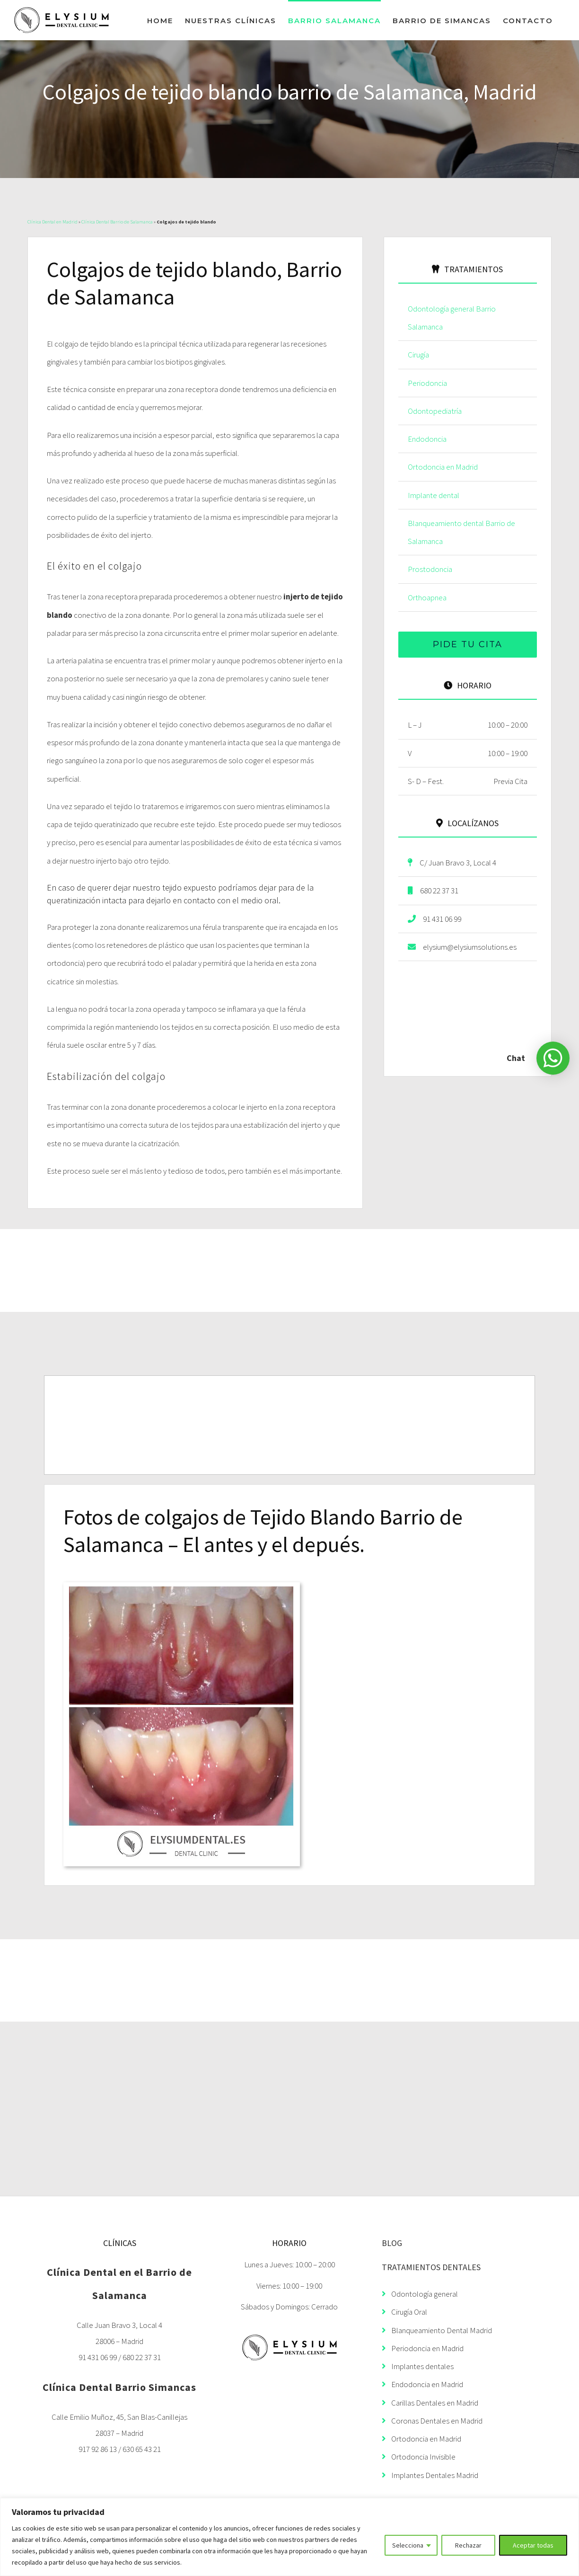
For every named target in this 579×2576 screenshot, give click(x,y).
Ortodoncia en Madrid (443, 467)
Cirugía (418, 354)
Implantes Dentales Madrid (430, 2475)
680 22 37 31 (433, 890)
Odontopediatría (435, 411)
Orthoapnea (427, 597)
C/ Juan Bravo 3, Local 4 (452, 862)
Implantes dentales (418, 2366)
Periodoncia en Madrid (423, 2348)
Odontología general (420, 2294)
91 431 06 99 (434, 919)
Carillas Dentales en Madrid (430, 2403)
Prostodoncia (430, 569)
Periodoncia (427, 383)
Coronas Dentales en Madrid (432, 2421)
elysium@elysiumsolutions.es (462, 947)
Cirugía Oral (404, 2312)
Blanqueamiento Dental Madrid (437, 2330)
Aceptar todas (533, 2545)
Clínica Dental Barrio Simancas (119, 2387)
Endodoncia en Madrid (422, 2384)
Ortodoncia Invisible (419, 2456)
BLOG (392, 2242)
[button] (553, 1058)
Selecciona (407, 2545)
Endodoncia (427, 439)
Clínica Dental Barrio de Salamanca (117, 222)
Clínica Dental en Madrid (52, 222)
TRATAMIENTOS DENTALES (431, 2267)
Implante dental (433, 495)
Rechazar (468, 2545)
